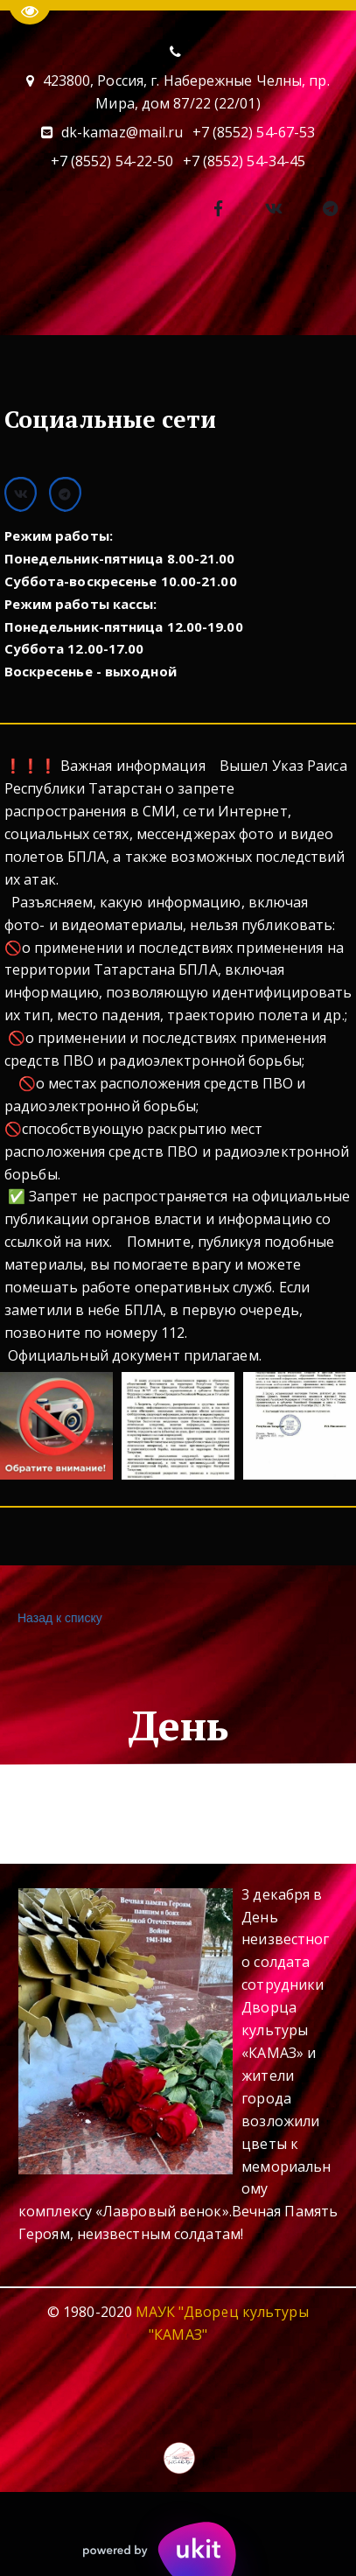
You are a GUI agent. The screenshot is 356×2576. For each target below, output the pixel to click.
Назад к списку (57, 1618)
